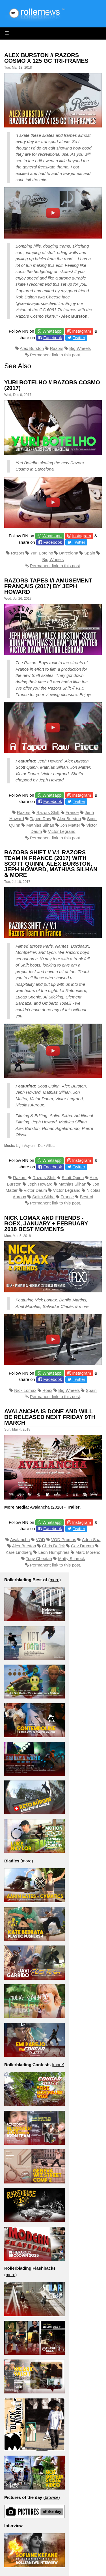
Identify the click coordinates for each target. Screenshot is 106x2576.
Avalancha (20, 1539)
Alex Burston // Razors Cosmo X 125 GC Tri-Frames (46, 58)
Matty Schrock (71, 1558)
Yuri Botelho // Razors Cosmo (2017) (52, 385)
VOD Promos (63, 1539)
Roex (47, 1390)
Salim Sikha (43, 1196)
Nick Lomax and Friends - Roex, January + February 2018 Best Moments (46, 1223)
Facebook (52, 337)
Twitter (79, 337)
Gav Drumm (82, 1545)
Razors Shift (48, 812)
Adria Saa (91, 1539)
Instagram (81, 331)
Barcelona (44, 469)
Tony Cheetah (39, 1558)
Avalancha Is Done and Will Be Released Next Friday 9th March (49, 1417)
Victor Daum (35, 1190)
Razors (57, 348)
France (72, 812)
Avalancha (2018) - (55, 1507)
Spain (89, 553)
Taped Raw (40, 818)
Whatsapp (52, 331)
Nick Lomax (25, 1390)
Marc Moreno (87, 1552)
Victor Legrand (61, 831)
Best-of (86, 1196)
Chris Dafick (53, 1545)
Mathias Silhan (40, 825)
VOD (40, 1539)
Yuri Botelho (41, 553)
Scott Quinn (73, 1177)
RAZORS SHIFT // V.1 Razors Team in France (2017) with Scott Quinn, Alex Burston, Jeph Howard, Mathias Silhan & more (51, 863)
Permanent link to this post (55, 354)
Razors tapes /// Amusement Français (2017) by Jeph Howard (48, 586)
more (54, 1579)
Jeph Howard (39, 1184)
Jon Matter (70, 825)
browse (51, 2497)
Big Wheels (80, 348)
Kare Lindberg (19, 1552)
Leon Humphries (53, 1552)
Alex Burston (74, 316)
